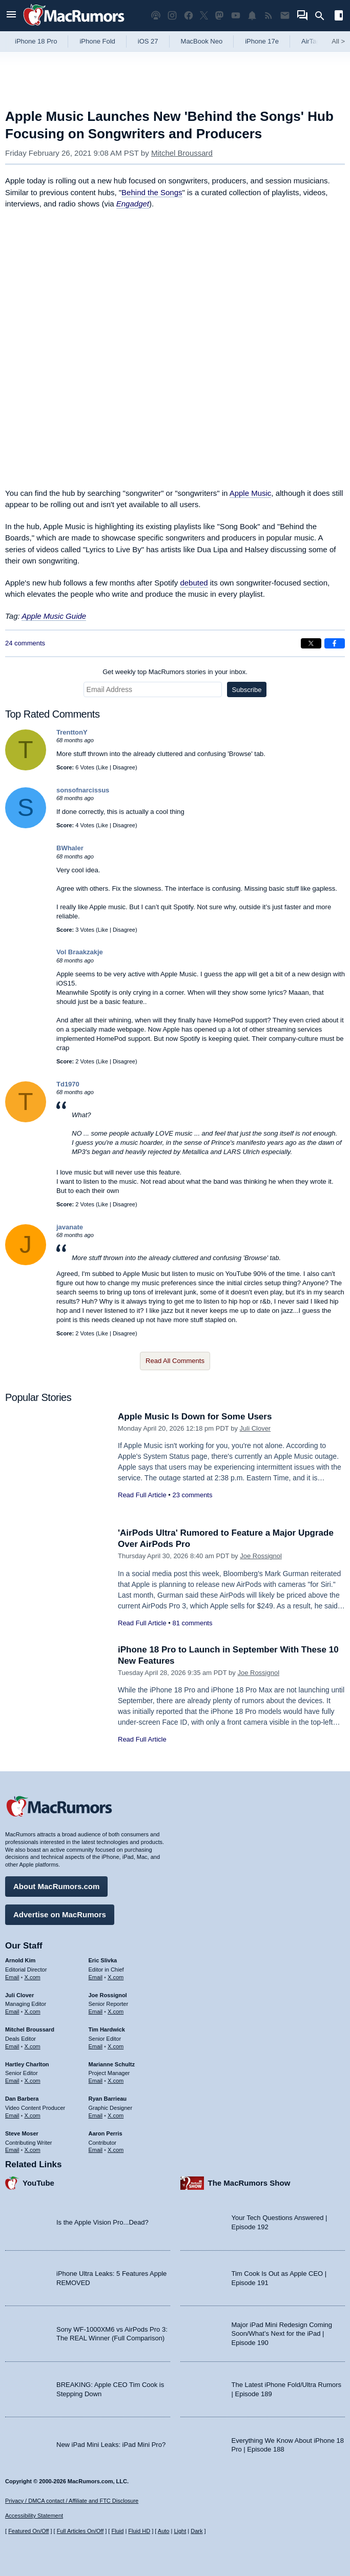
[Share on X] (311, 643)
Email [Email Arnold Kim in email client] (12, 1977)
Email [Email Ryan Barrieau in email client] (96, 2115)
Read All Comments (175, 1361)
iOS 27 (148, 41)
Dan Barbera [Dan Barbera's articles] (21, 2099)
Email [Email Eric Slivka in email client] (96, 1977)
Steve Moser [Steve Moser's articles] (21, 2133)
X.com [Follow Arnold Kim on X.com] (32, 1977)
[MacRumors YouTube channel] (236, 15)
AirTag (310, 41)
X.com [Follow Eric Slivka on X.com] (115, 1977)
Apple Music (251, 493)
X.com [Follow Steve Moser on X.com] (32, 2150)
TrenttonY (72, 732)
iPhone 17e (262, 41)
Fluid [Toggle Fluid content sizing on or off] (117, 2531)
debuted (194, 582)
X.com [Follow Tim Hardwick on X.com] (115, 2046)
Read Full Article (142, 1495)
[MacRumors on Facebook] (188, 15)
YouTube (38, 2183)
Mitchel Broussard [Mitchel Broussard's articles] (29, 2029)
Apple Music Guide (54, 616)
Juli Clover (255, 1428)
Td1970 (67, 1084)
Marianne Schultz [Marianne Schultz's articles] (112, 2064)
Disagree (124, 767)
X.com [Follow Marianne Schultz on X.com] (115, 2081)
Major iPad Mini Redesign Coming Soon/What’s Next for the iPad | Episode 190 (282, 2334)
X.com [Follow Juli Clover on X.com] (32, 2011)
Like (103, 767)
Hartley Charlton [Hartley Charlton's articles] (27, 2064)
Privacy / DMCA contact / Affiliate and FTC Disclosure (71, 2501)
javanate (69, 1227)
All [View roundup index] (338, 41)
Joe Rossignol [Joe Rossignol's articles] (108, 1995)
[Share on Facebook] (334, 643)
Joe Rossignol (261, 1556)
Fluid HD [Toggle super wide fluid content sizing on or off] (139, 2531)
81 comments (192, 1623)
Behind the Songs (151, 192)
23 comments (192, 1495)
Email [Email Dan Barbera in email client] (12, 2115)
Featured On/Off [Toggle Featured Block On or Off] (28, 2531)
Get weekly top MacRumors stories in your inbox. (175, 672)
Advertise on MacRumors (59, 1914)
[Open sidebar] (339, 16)
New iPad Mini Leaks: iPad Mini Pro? (111, 2444)
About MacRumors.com (56, 1886)
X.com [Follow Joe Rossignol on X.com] (115, 2011)
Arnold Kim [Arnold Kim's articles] (20, 1960)
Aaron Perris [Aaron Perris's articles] (105, 2133)
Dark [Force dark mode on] (196, 2531)
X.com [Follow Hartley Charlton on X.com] (32, 2081)
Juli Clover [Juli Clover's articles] (19, 1995)
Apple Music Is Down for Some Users (195, 1416)
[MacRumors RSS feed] (268, 15)
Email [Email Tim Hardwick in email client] (96, 2046)
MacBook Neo (202, 41)
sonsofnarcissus (82, 790)
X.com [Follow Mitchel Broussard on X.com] (32, 2046)
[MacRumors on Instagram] (172, 15)
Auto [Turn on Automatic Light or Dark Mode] (164, 2531)
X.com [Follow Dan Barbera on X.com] (32, 2115)
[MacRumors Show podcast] (156, 15)
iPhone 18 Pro (36, 41)
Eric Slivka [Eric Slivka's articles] (103, 1960)
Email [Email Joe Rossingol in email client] (96, 2011)
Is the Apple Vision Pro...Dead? (102, 2222)
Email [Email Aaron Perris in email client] (96, 2150)
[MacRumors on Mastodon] (219, 15)
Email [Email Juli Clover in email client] (12, 2011)
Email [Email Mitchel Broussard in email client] (12, 2046)
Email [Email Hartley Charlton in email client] (12, 2081)
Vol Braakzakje (79, 952)
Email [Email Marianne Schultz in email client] (96, 2081)
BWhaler (70, 848)
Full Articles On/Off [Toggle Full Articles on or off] (80, 2531)
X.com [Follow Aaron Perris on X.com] (115, 2150)
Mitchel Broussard (182, 153)
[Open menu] (11, 15)
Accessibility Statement (34, 2515)
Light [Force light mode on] (180, 2531)
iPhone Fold (97, 41)
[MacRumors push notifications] (252, 15)
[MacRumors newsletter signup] (285, 15)
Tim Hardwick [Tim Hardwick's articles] (107, 2029)
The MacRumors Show (249, 2183)
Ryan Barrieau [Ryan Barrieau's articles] (108, 2099)
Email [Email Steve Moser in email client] (12, 2150)
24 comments (25, 643)
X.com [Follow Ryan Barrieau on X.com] (115, 2115)
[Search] (323, 16)
